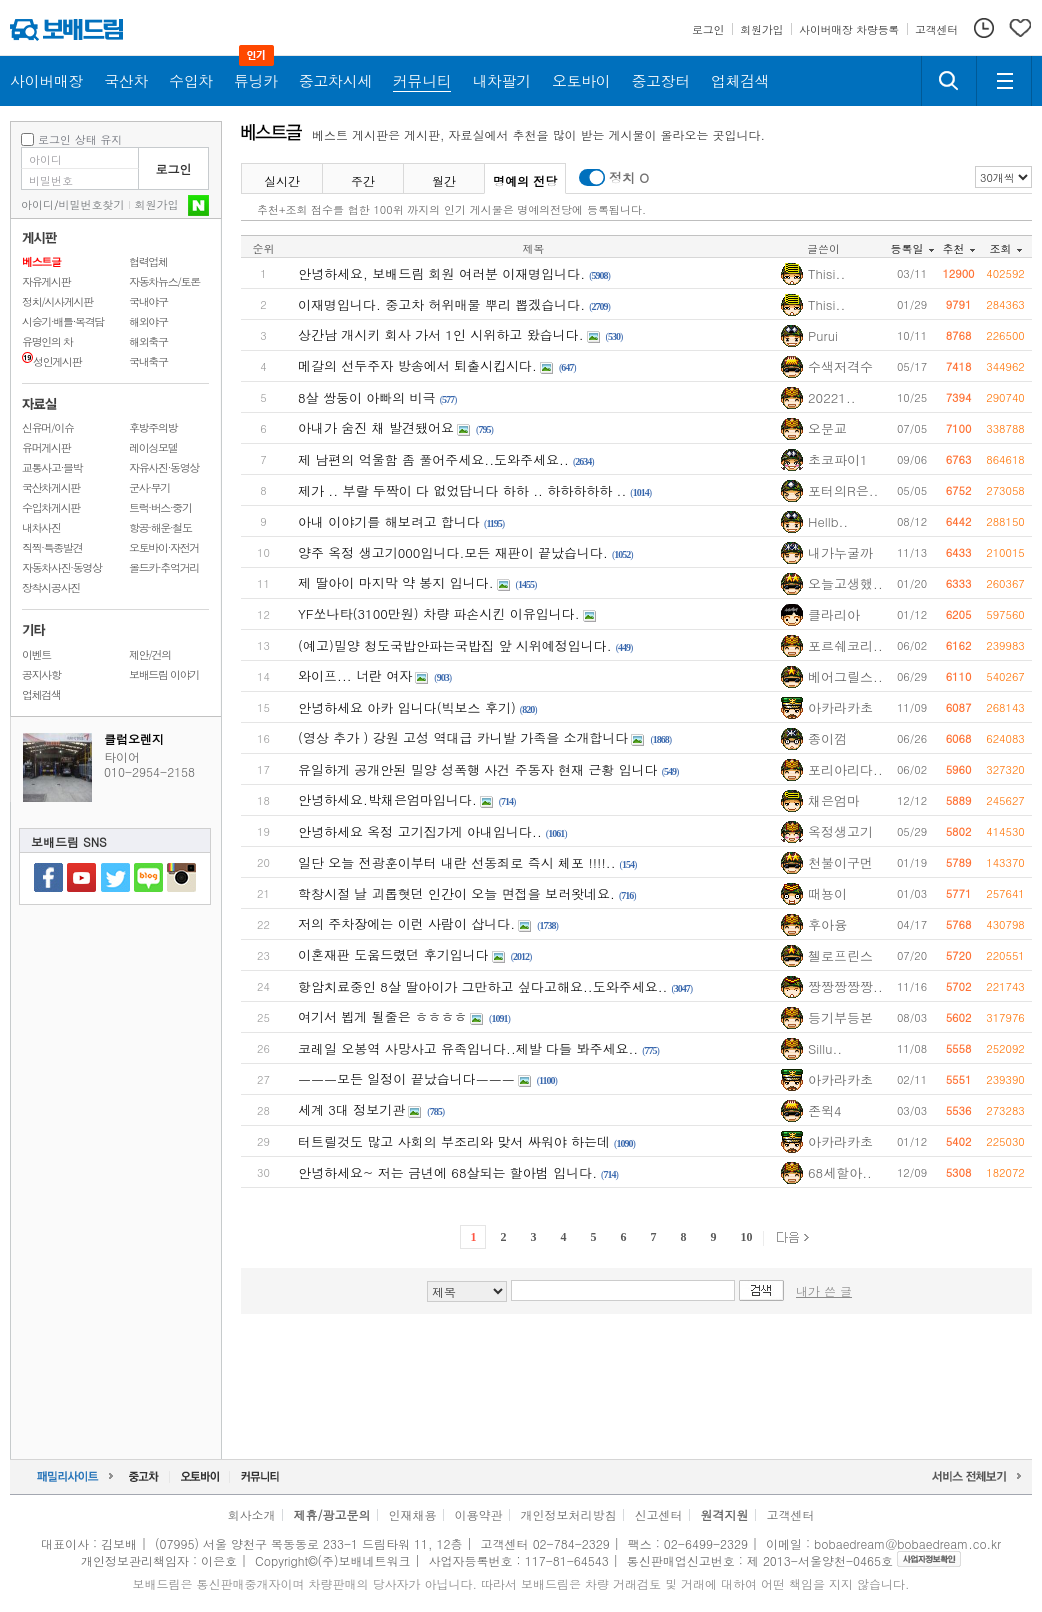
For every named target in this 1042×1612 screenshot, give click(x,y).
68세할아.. (840, 1172)
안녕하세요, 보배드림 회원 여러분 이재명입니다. (441, 273)
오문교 (827, 428)
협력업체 (148, 261)
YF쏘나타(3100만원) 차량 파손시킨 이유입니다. (439, 613)
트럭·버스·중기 (160, 507)
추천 (959, 248)
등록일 (912, 248)
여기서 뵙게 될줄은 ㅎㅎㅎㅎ (382, 1016)
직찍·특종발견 (52, 547)
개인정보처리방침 (569, 1514)
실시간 (282, 180)
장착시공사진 (51, 587)
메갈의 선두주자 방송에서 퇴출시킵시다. (417, 365)
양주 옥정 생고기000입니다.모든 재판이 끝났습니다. (453, 552)
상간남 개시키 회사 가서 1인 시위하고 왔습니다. (441, 334)
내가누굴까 (840, 552)
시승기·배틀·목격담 (63, 321)
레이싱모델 (153, 447)
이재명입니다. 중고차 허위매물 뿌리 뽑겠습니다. (441, 304)
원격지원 (725, 1514)
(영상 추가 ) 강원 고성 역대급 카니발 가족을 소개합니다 (463, 737)
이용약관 (479, 1514)
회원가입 (157, 204)
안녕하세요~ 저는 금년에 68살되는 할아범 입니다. (447, 1172)
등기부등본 (840, 1017)
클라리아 (834, 614)
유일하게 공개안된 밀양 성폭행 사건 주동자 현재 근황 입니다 (478, 769)
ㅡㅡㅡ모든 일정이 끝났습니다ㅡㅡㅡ (406, 1078)
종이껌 (827, 738)
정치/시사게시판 (57, 301)
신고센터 (659, 1514)
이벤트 (36, 654)
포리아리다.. (845, 769)
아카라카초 (840, 707)
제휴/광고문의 (331, 1514)
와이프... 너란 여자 (355, 675)
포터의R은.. (843, 490)
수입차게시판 (51, 507)
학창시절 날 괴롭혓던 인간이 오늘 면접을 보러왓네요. (456, 893)
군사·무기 (149, 487)
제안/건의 (150, 654)
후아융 (827, 924)
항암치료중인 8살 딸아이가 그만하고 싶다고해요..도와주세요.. (482, 986)
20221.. (832, 397)
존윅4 (825, 1110)
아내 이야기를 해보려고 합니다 (389, 521)
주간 (363, 180)
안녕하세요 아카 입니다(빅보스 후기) (407, 707)
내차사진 (41, 527)
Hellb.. (828, 521)
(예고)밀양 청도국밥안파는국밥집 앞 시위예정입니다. (455, 645)
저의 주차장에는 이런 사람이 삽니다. (406, 923)
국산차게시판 (51, 487)
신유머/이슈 (48, 427)
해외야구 (148, 321)
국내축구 (148, 361)
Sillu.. (825, 1048)
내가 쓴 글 (824, 1290)
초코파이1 (838, 459)
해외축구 (148, 341)
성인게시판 (51, 361)
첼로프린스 (840, 955)
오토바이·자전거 (164, 547)
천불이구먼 (840, 862)
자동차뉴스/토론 (164, 281)
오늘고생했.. (845, 583)
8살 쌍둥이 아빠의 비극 (367, 397)
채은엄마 (834, 800)
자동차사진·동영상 (62, 567)
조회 (1006, 248)
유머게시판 (46, 447)
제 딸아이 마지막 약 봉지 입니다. (396, 582)
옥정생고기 (840, 831)
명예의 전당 (525, 180)
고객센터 (791, 1514)
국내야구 (148, 301)
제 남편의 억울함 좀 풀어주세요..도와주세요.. (433, 459)
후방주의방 (153, 427)
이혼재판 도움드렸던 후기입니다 (393, 954)
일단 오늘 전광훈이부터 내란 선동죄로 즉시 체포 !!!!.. (457, 862)
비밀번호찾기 (92, 204)
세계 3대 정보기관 (351, 1109)
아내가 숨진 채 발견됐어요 (376, 427)
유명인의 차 (47, 341)
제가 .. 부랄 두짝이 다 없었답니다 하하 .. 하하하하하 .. (462, 490)
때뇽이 (827, 893)
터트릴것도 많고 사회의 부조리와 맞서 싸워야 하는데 (454, 1141)
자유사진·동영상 (164, 467)
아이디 (37, 204)
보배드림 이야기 (164, 674)
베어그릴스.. (845, 676)
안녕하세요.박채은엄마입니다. (387, 799)
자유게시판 (46, 281)
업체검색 (41, 694)
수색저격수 (840, 366)
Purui (823, 335)
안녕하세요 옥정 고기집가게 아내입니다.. (420, 831)
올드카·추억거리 (164, 567)
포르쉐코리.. (845, 645)
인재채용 (412, 1514)
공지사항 (41, 674)
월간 (444, 180)
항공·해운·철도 (160, 527)
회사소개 (251, 1514)
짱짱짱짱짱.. (845, 986)
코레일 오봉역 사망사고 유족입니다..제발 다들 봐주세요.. (468, 1048)
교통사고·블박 (52, 467)
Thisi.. (826, 273)
